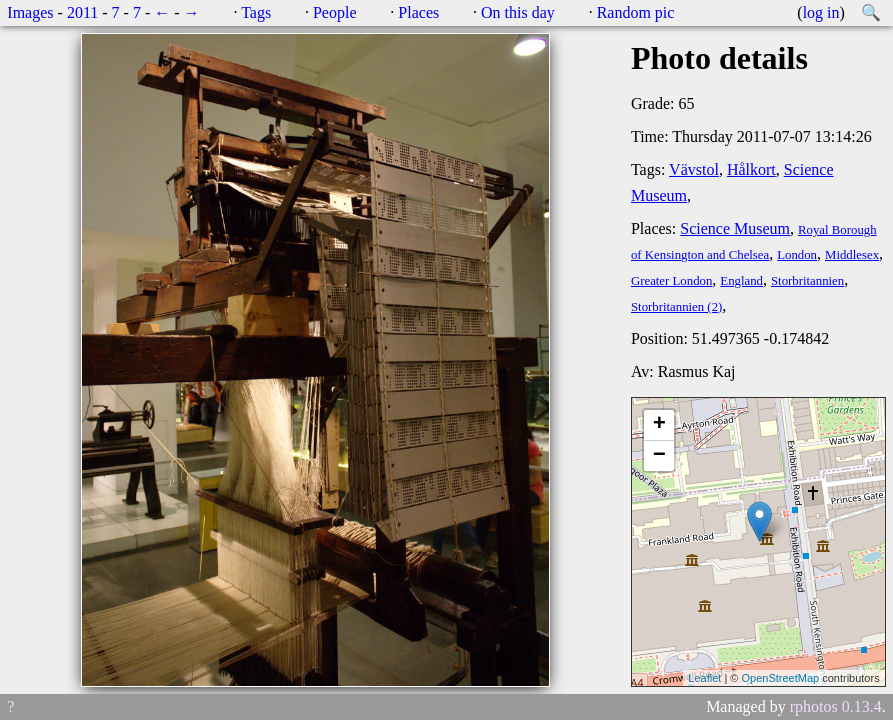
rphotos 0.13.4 (836, 706)
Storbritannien (807, 281)
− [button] (659, 456)
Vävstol (694, 169)
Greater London (671, 281)
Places (418, 12)
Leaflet (704, 678)
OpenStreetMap (780, 678)
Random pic (636, 12)
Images (30, 12)
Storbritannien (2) (676, 307)
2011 (82, 12)
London (797, 255)
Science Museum (735, 228)
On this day (518, 12)
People (335, 12)
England (741, 281)
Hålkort (751, 169)
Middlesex (852, 255)
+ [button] (659, 425)
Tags (256, 12)
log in (821, 12)
